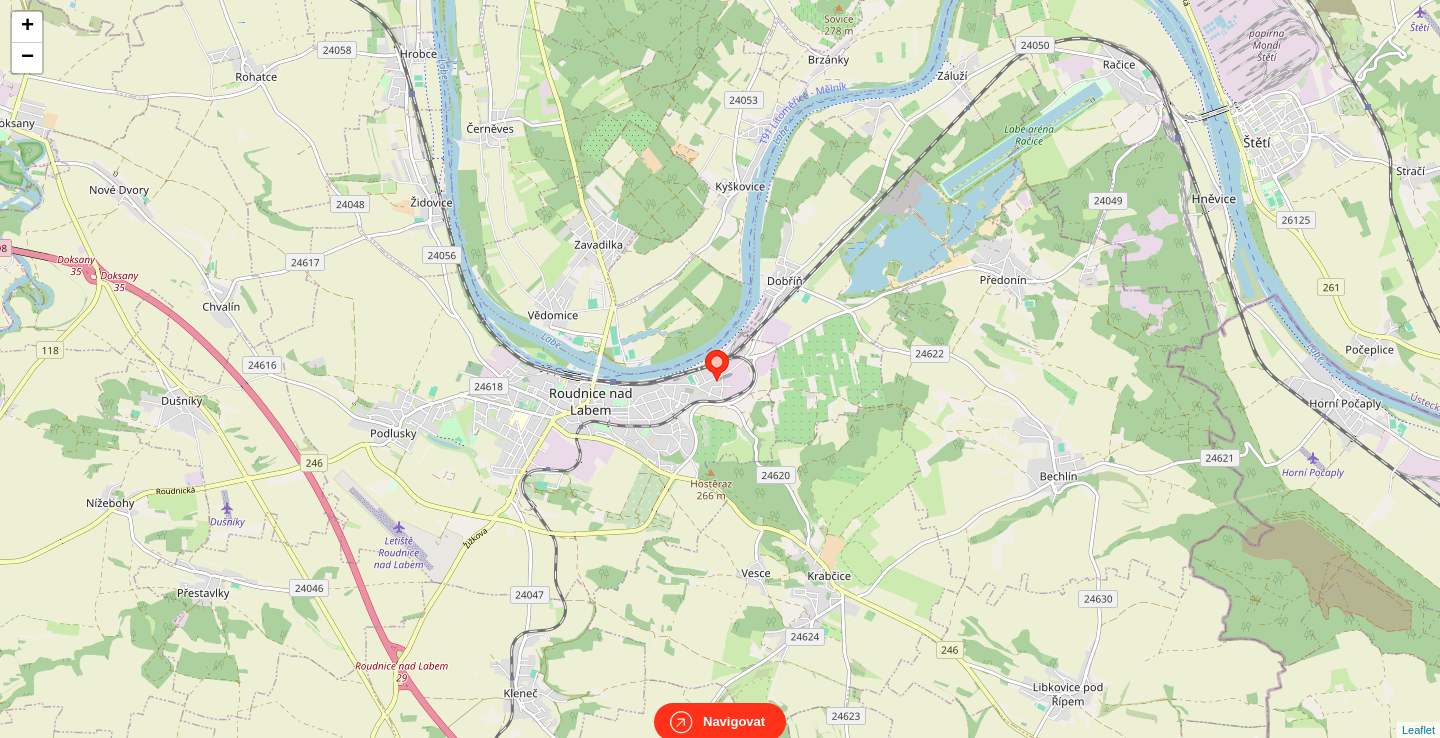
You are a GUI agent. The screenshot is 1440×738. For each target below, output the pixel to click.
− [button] (27, 58)
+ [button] (27, 27)
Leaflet (1418, 712)
